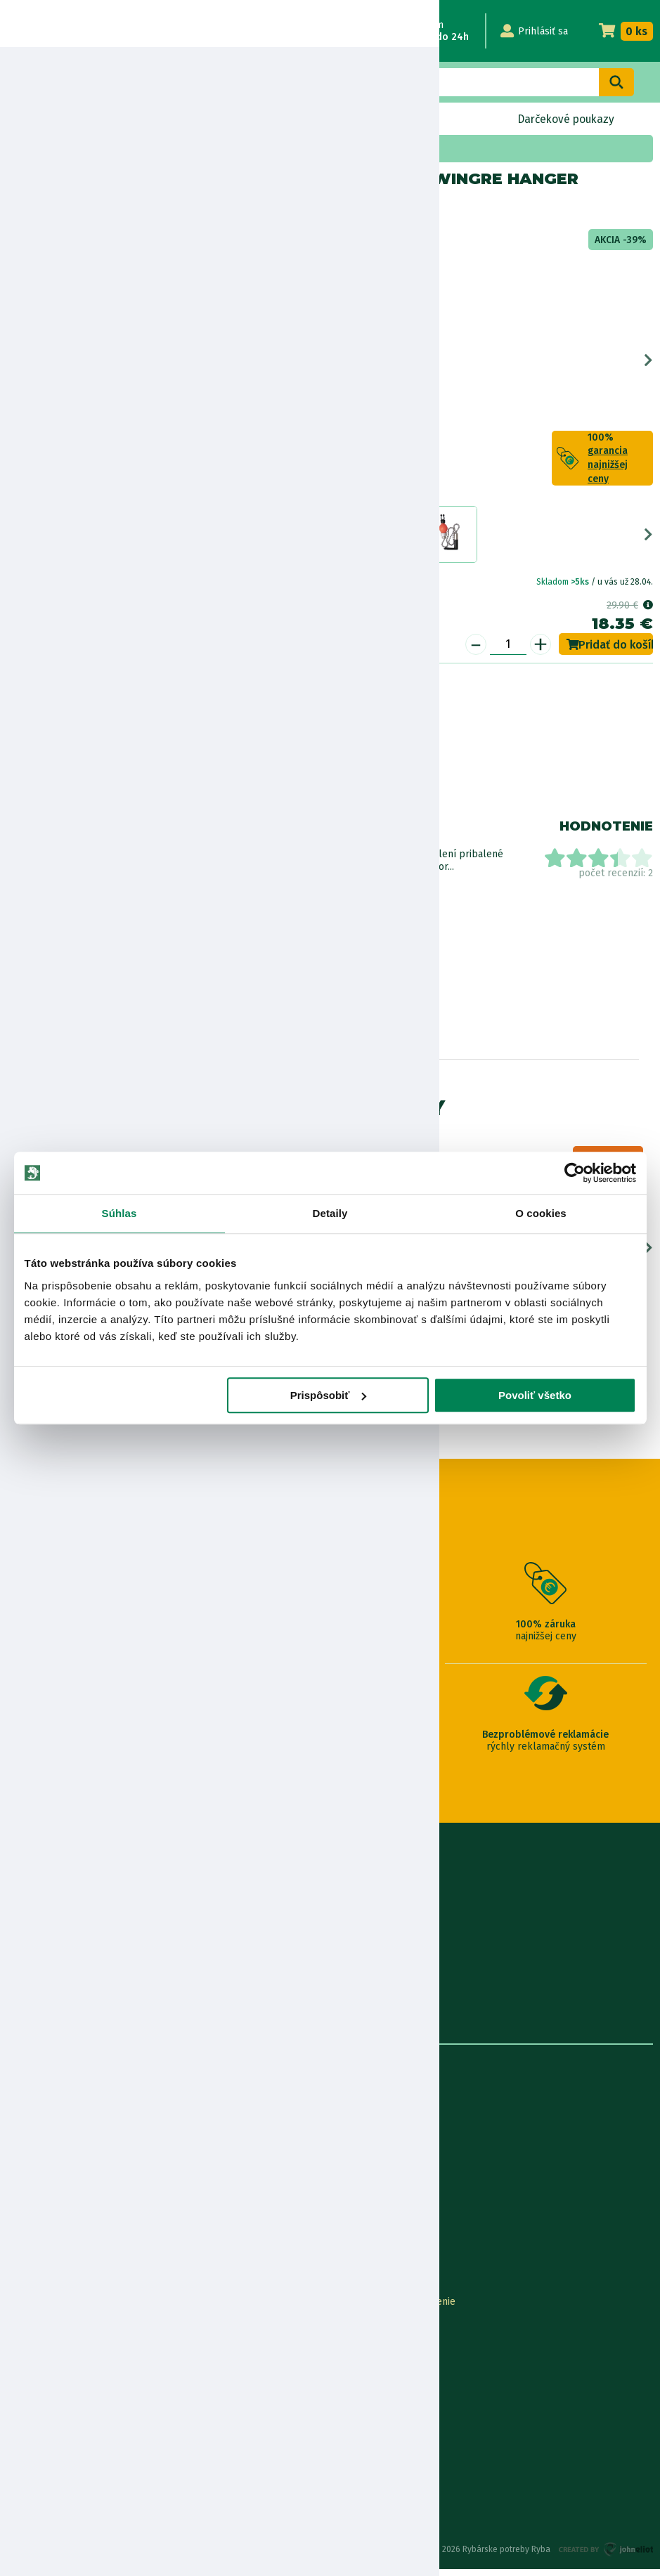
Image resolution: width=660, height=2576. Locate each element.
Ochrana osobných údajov (64, 2448)
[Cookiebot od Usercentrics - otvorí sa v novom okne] (574, 1172)
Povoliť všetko (534, 1395)
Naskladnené (391, 119)
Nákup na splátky (81, 745)
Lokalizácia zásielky (51, 2332)
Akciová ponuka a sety (106, 149)
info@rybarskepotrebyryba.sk (330, 1917)
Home (34, 149)
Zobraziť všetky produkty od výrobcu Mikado (71, 899)
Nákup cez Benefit (371, 2355)
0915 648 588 (330, 1878)
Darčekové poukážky (54, 2378)
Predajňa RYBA (39, 2135)
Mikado (62, 209)
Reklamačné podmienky (61, 2471)
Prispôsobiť (328, 1395)
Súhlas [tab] (119, 1213)
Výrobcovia (31, 2251)
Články (22, 2205)
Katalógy (26, 2228)
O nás (19, 2112)
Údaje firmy (32, 2158)
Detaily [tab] (330, 1213)
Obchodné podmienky (56, 2181)
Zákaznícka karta (368, 2401)
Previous (11, 364)
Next (648, 364)
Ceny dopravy (37, 2401)
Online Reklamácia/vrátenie (392, 2309)
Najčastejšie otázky (372, 2378)
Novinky (65, 119)
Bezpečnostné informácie (75, 784)
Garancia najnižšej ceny (58, 2355)
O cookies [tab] (541, 1213)
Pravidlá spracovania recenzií (72, 2425)
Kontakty (27, 2309)
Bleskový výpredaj (221, 119)
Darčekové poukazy (565, 119)
